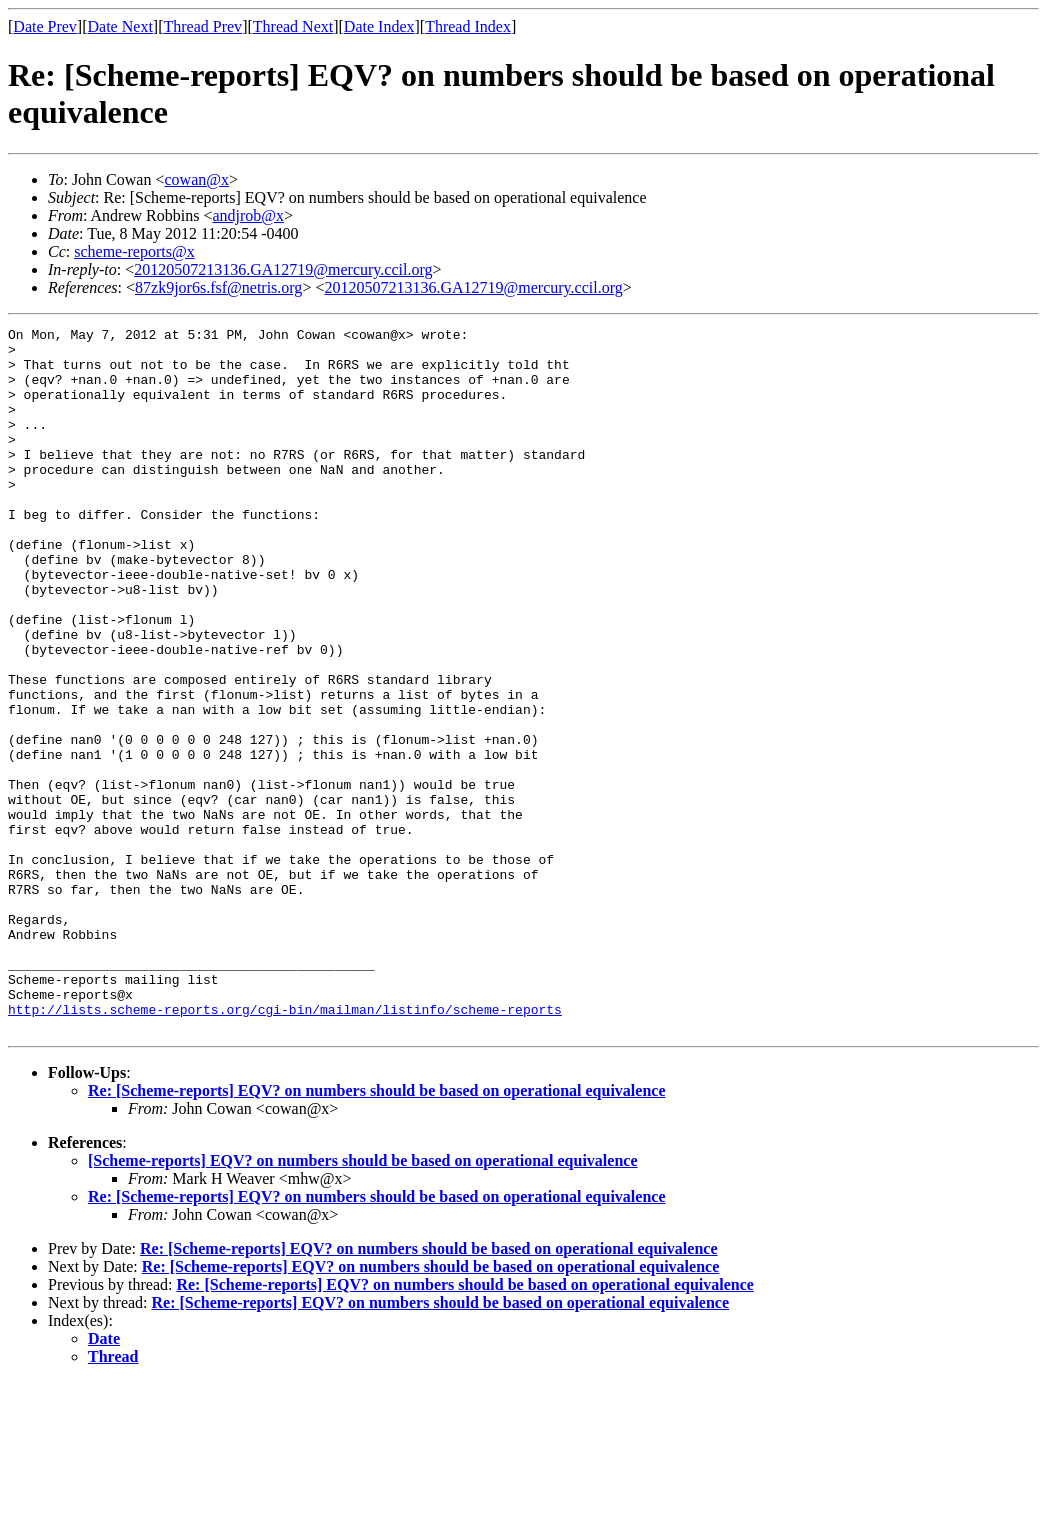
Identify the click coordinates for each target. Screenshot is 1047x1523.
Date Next (120, 26)
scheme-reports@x (134, 251)
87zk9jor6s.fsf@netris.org (218, 287)
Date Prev (45, 26)
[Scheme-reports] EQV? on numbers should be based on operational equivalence (363, 1301)
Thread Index (468, 26)
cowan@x (196, 179)
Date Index (379, 26)
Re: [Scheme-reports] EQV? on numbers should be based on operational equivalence (377, 1231)
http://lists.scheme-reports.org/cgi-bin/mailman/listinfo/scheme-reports (285, 1147)
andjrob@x (248, 215)
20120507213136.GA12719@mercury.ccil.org (283, 269)
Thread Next (293, 26)
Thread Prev (202, 26)
